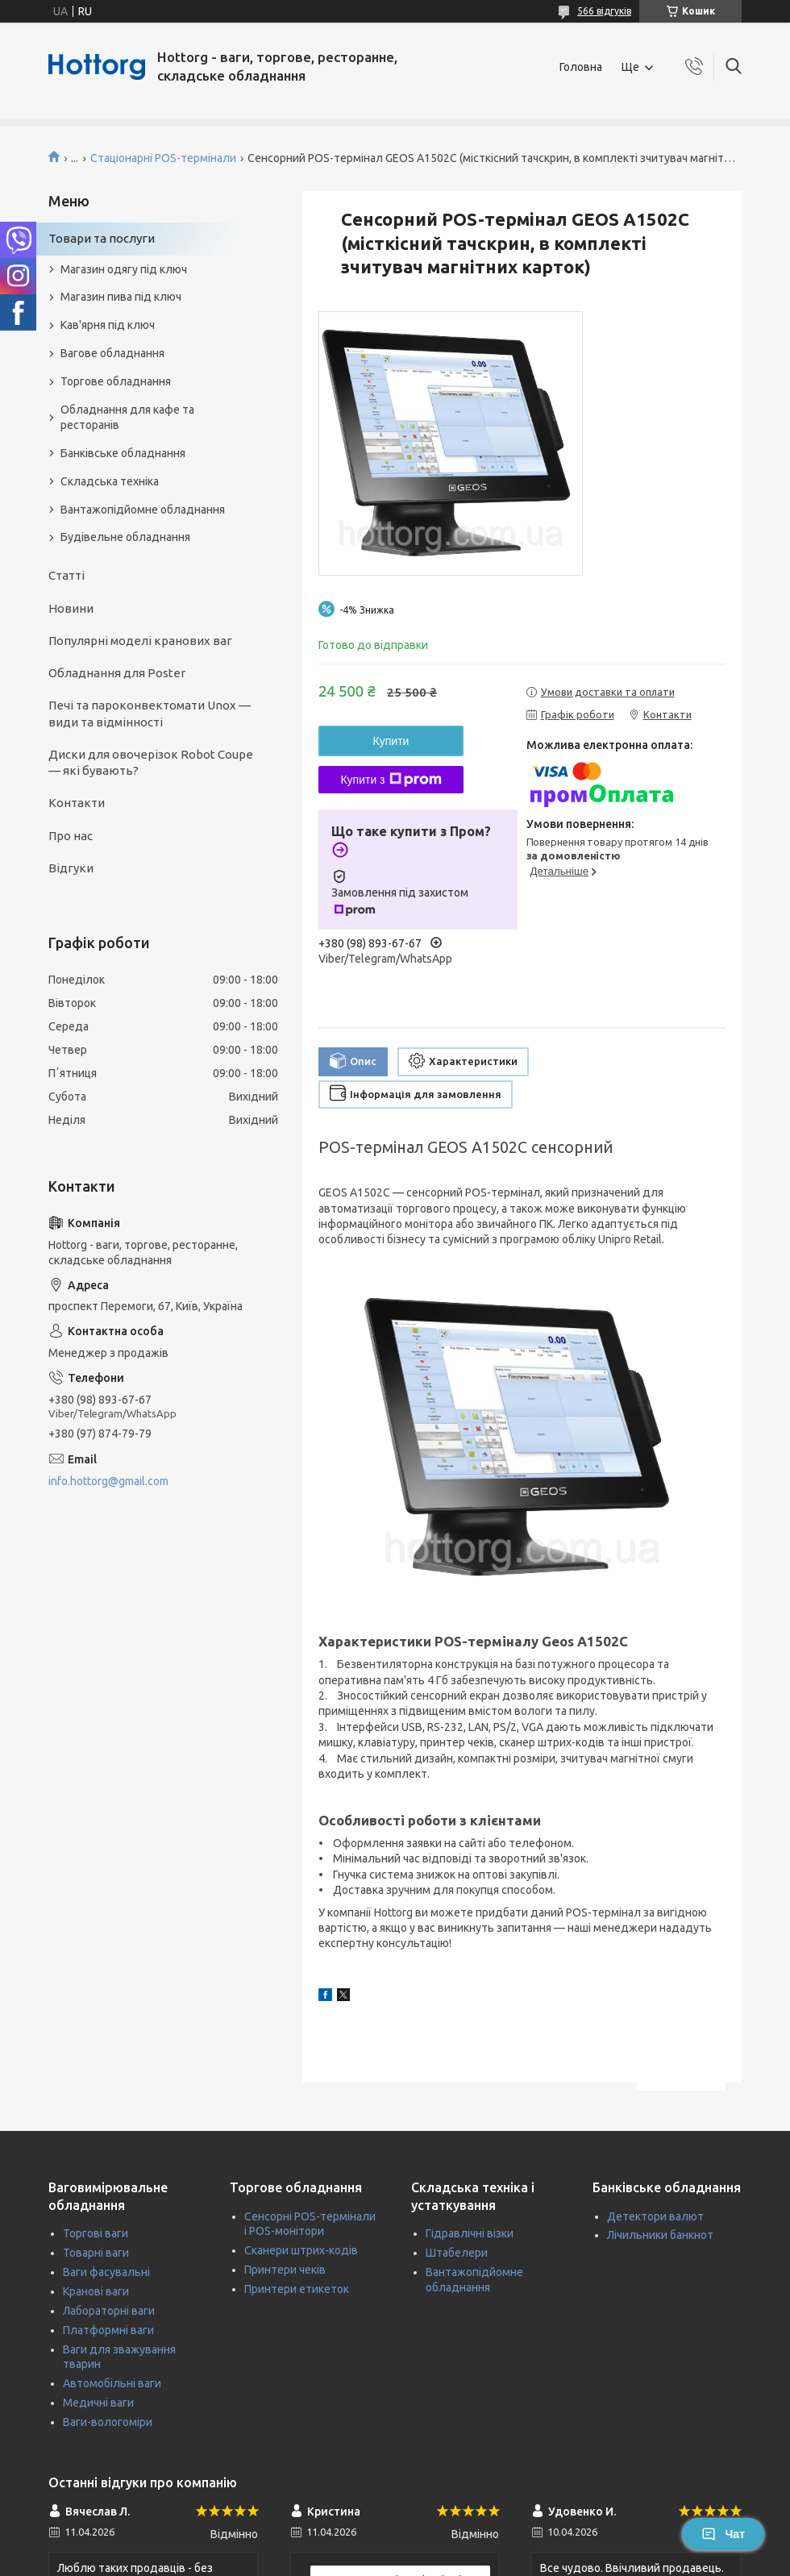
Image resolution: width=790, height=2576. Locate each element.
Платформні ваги (108, 2330)
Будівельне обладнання (125, 537)
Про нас (70, 836)
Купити (391, 741)
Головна (580, 66)
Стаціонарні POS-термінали (163, 158)
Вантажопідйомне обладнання (142, 509)
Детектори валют (655, 2216)
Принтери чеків (285, 2269)
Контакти (76, 802)
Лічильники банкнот (660, 2235)
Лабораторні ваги (109, 2310)
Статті (66, 575)
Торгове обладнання (115, 381)
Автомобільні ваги (112, 2383)
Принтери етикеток (296, 2289)
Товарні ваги (96, 2252)
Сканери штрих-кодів (301, 2250)
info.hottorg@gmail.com (108, 1481)
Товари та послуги (101, 238)
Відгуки (71, 868)
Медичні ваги (98, 2402)
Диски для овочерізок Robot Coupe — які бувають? (150, 762)
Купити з (390, 779)
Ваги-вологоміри (107, 2422)
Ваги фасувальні (106, 2272)
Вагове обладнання (112, 353)
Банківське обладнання (122, 453)
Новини (71, 608)
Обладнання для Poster (116, 673)
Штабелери (457, 2252)
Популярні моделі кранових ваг (140, 640)
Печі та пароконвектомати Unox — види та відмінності (149, 713)
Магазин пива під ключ (120, 296)
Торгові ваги (95, 2233)
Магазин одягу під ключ (123, 269)
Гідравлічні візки (470, 2233)
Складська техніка (109, 481)
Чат (723, 2534)
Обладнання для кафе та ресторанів (127, 417)
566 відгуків (604, 11)
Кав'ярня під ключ (107, 324)
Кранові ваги (96, 2291)
